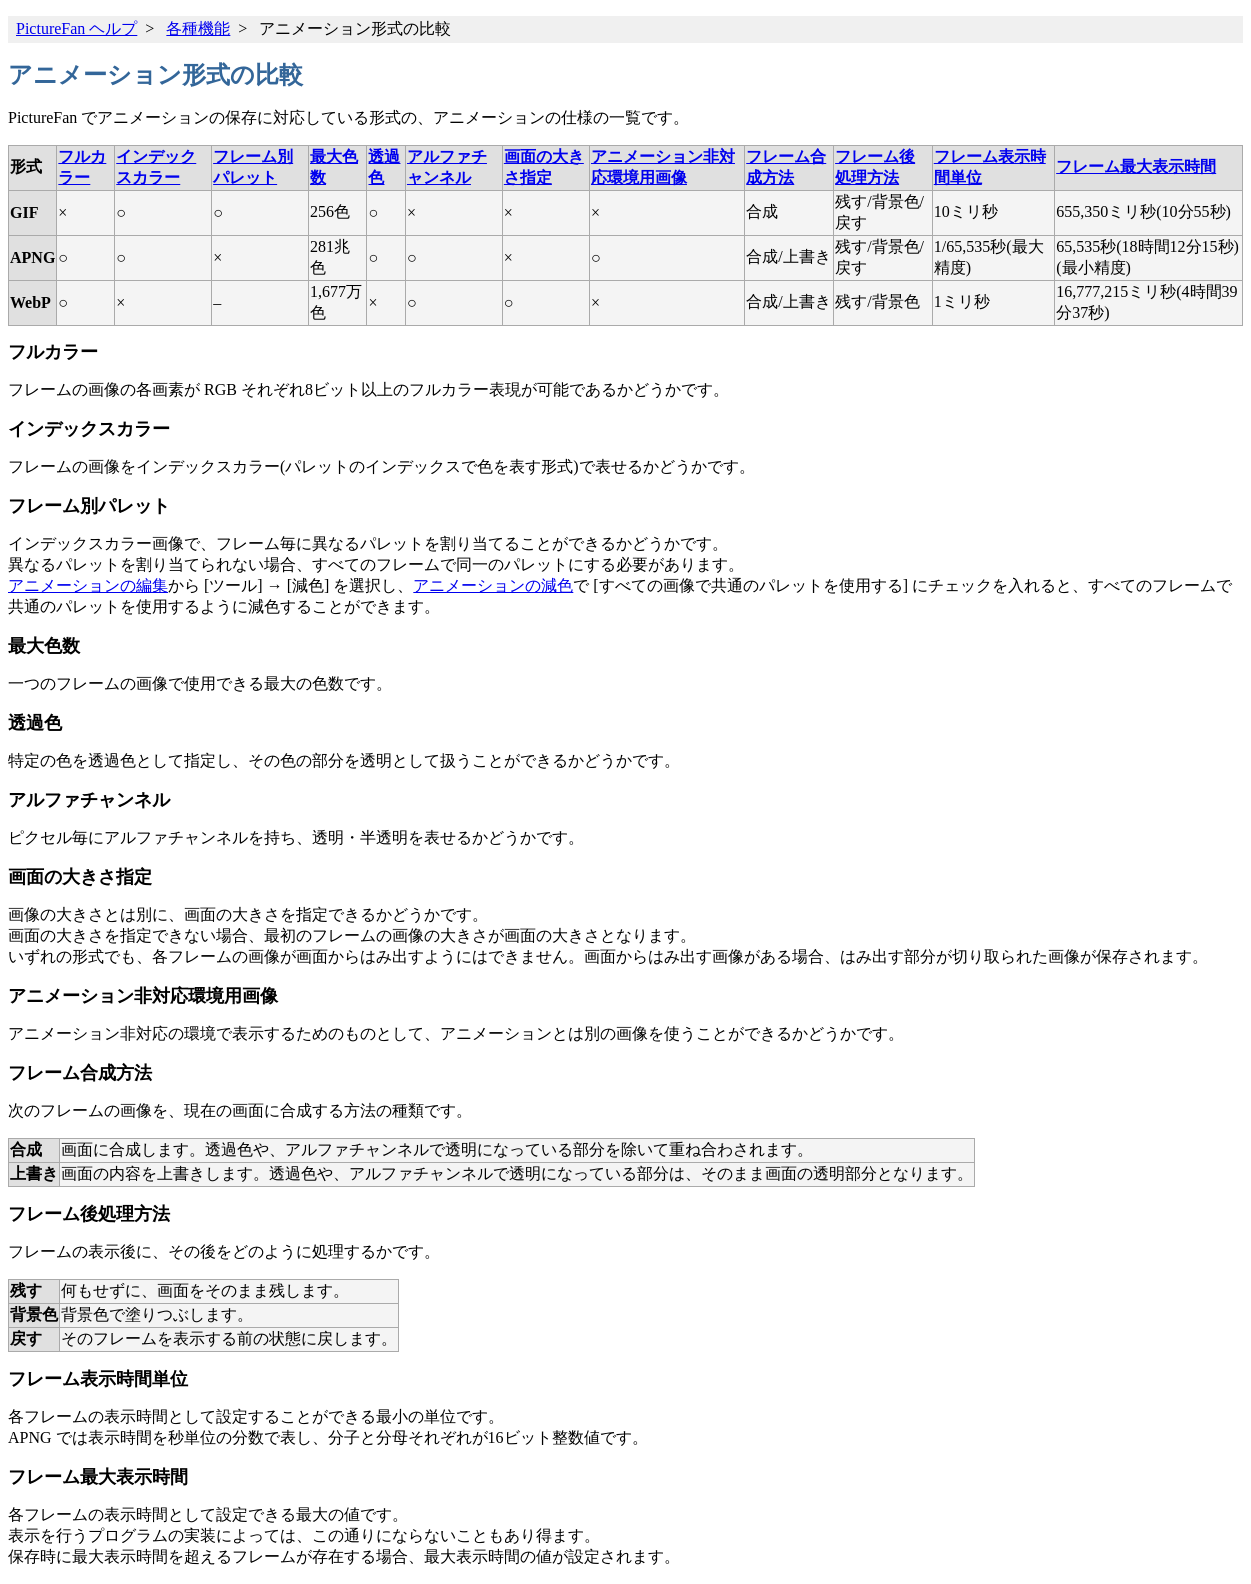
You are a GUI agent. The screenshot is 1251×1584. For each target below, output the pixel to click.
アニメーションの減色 (493, 585)
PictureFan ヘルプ (76, 28)
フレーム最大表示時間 (1136, 166)
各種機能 (198, 28)
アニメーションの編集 (88, 585)
